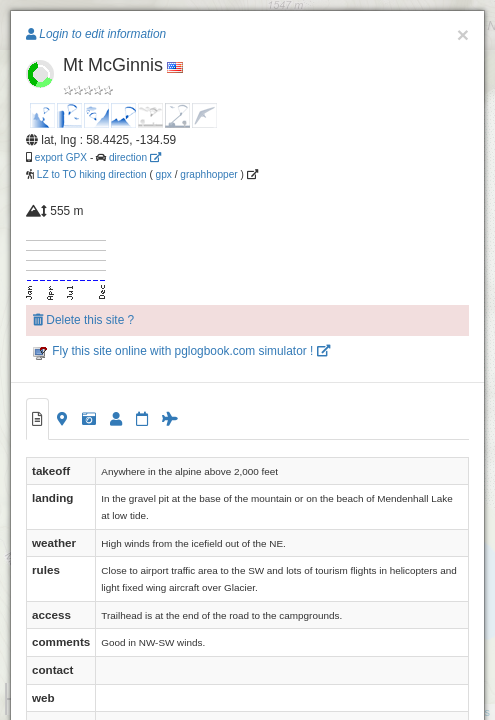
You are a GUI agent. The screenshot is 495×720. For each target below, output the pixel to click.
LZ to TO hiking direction (90, 174)
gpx (164, 174)
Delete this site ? (83, 320)
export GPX (61, 157)
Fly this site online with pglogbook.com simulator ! (181, 351)
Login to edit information (96, 34)
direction (135, 157)
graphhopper (208, 174)
